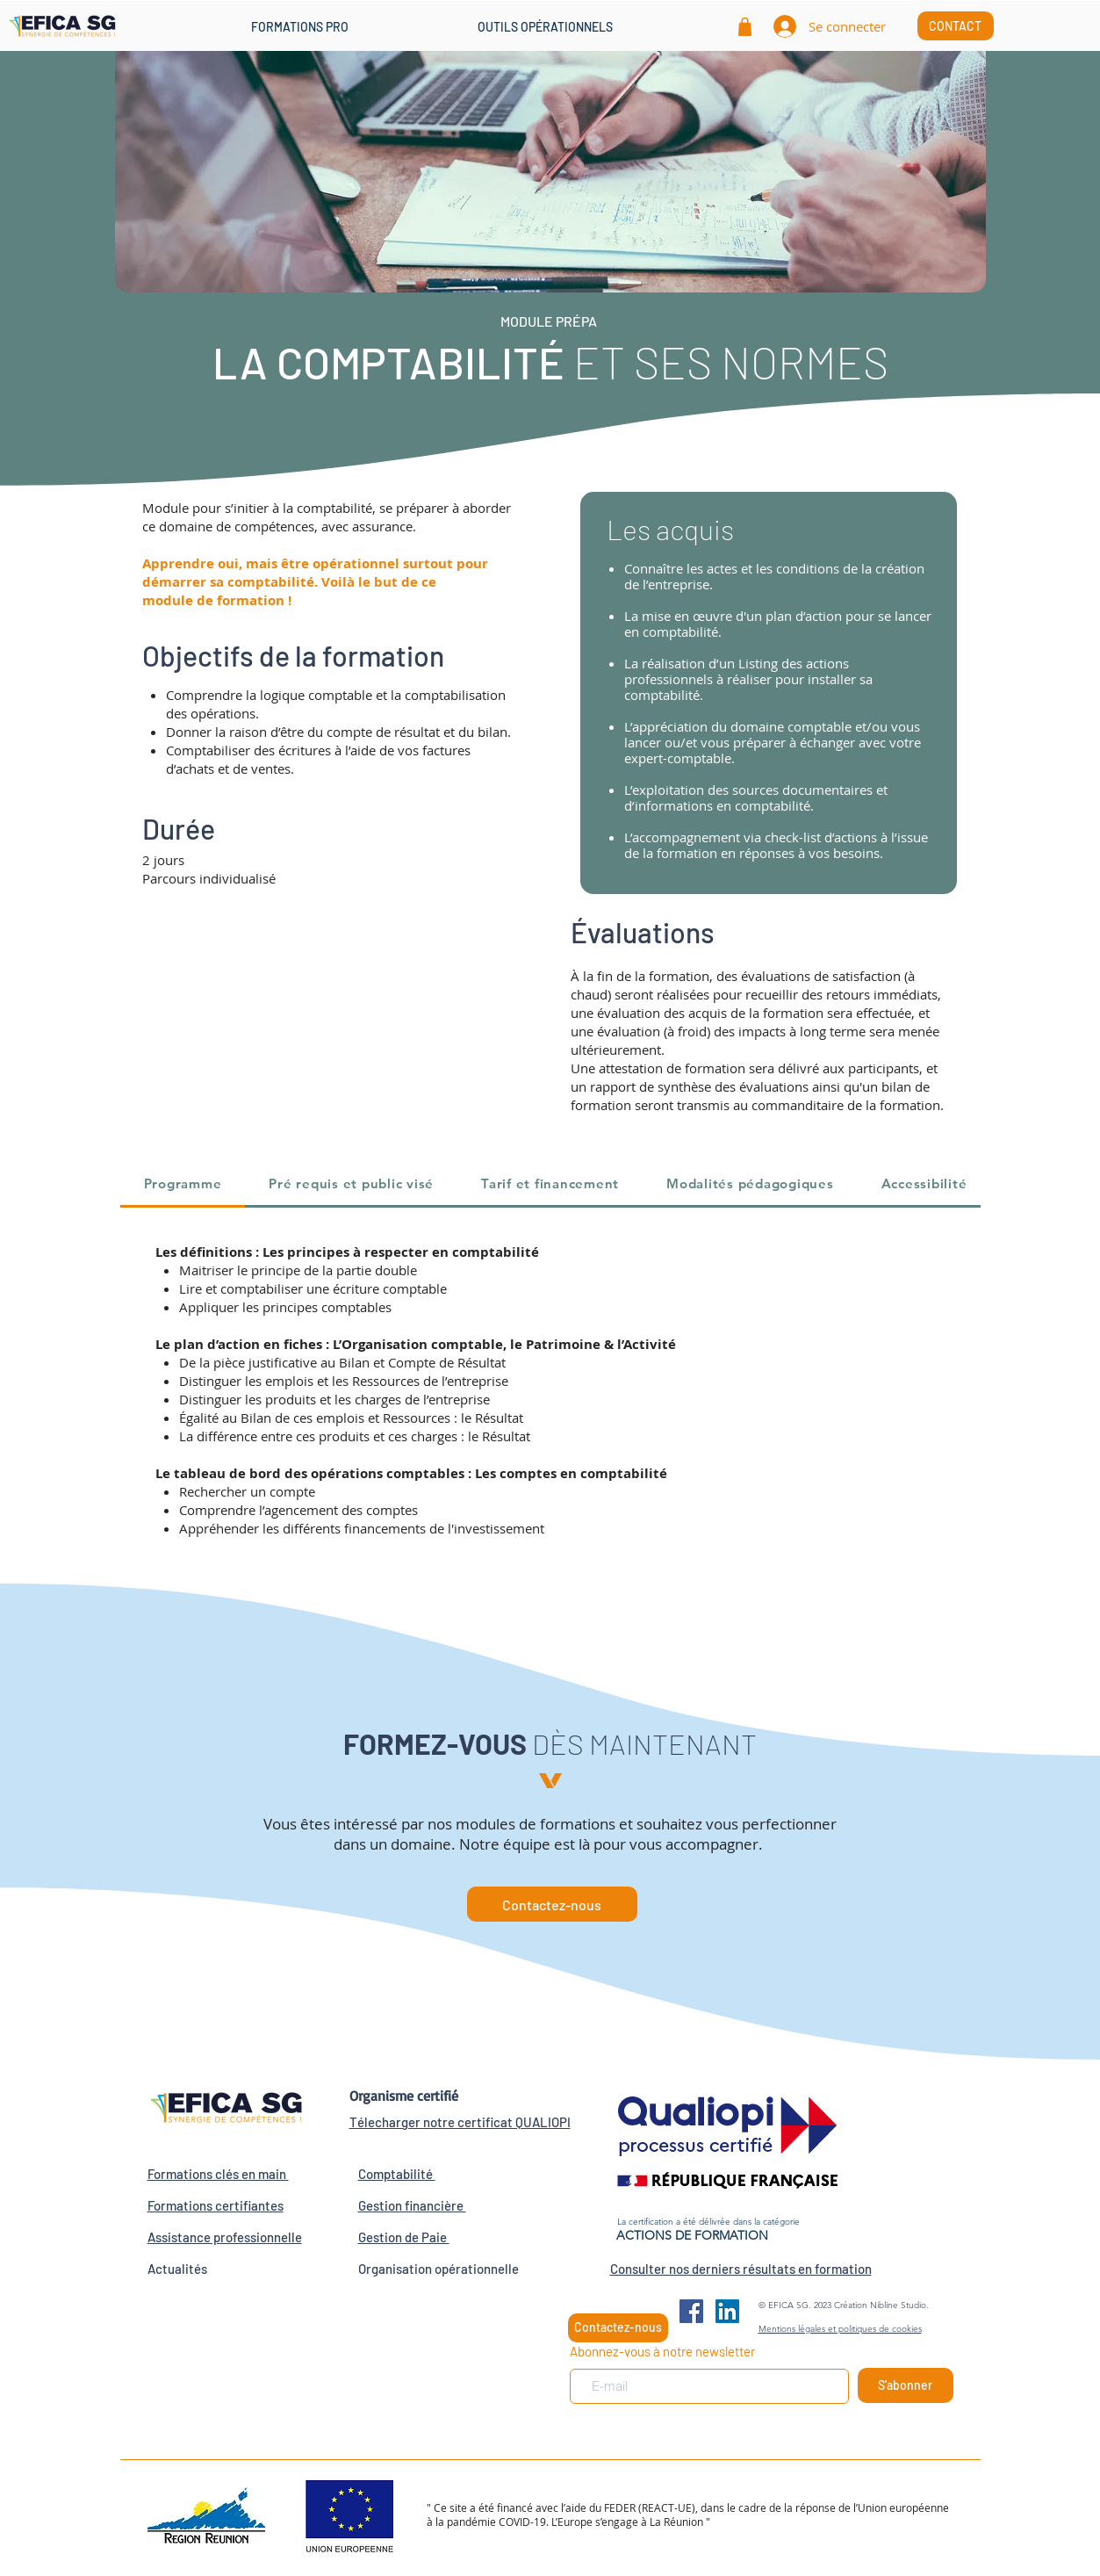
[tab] (183, 1185)
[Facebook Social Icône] (691, 2311)
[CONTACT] (955, 25)
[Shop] (745, 26)
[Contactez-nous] (552, 1904)
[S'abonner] (905, 2385)
